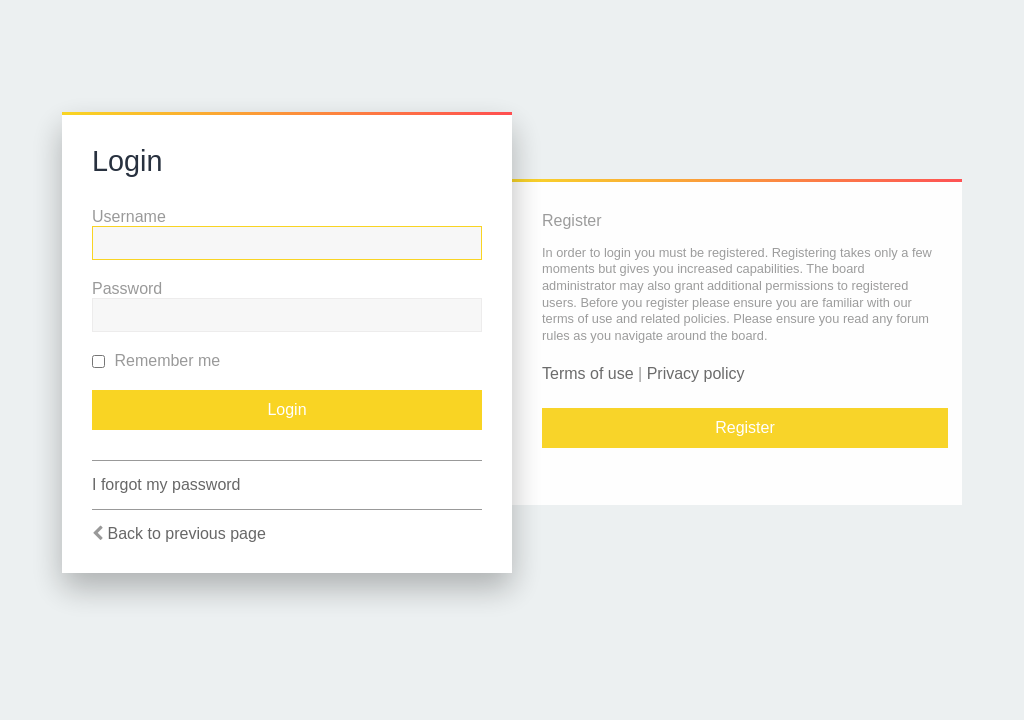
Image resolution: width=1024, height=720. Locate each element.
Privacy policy (696, 373)
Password (127, 288)
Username (129, 216)
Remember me (156, 360)
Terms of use (588, 373)
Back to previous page (186, 533)
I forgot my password (166, 484)
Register (745, 427)
